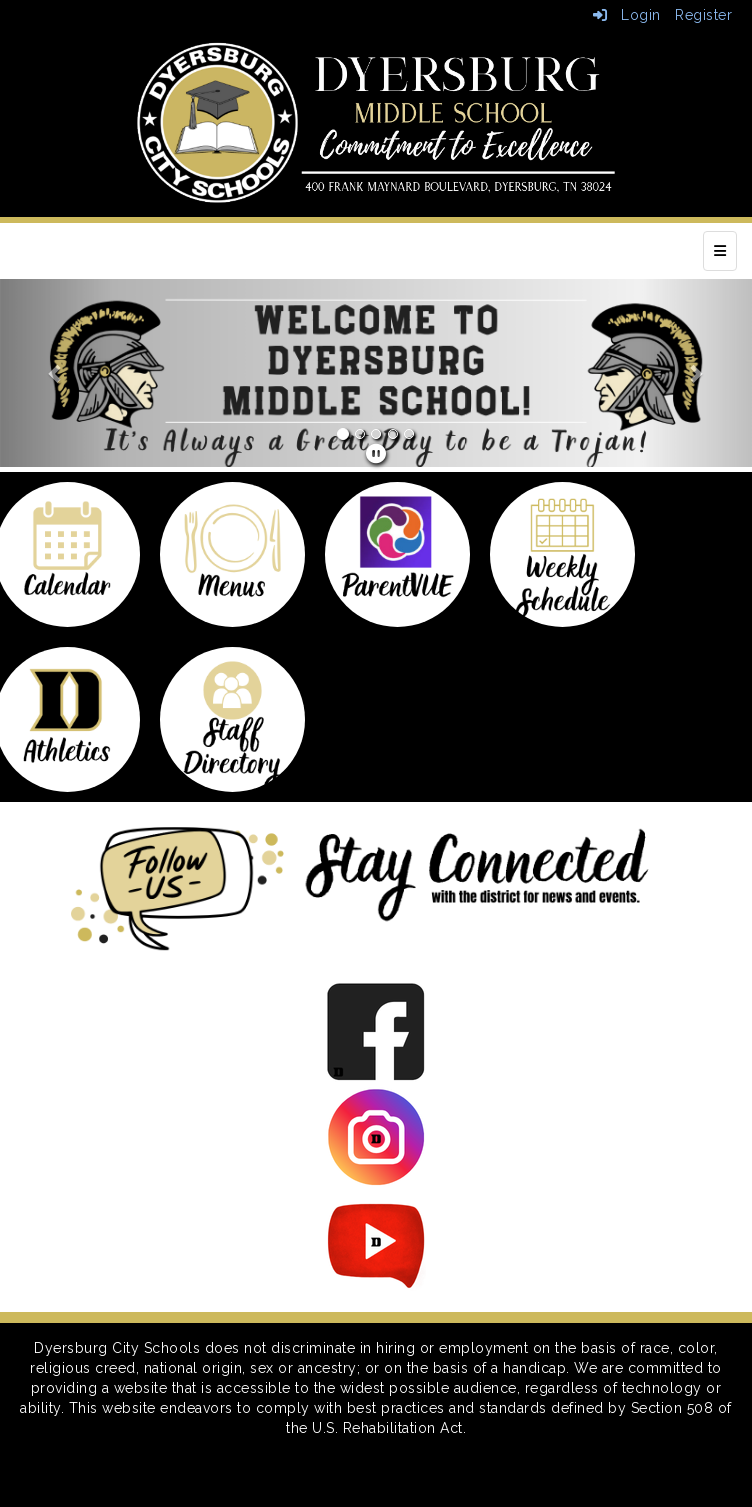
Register (703, 15)
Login (627, 15)
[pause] (376, 454)
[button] (56, 373)
